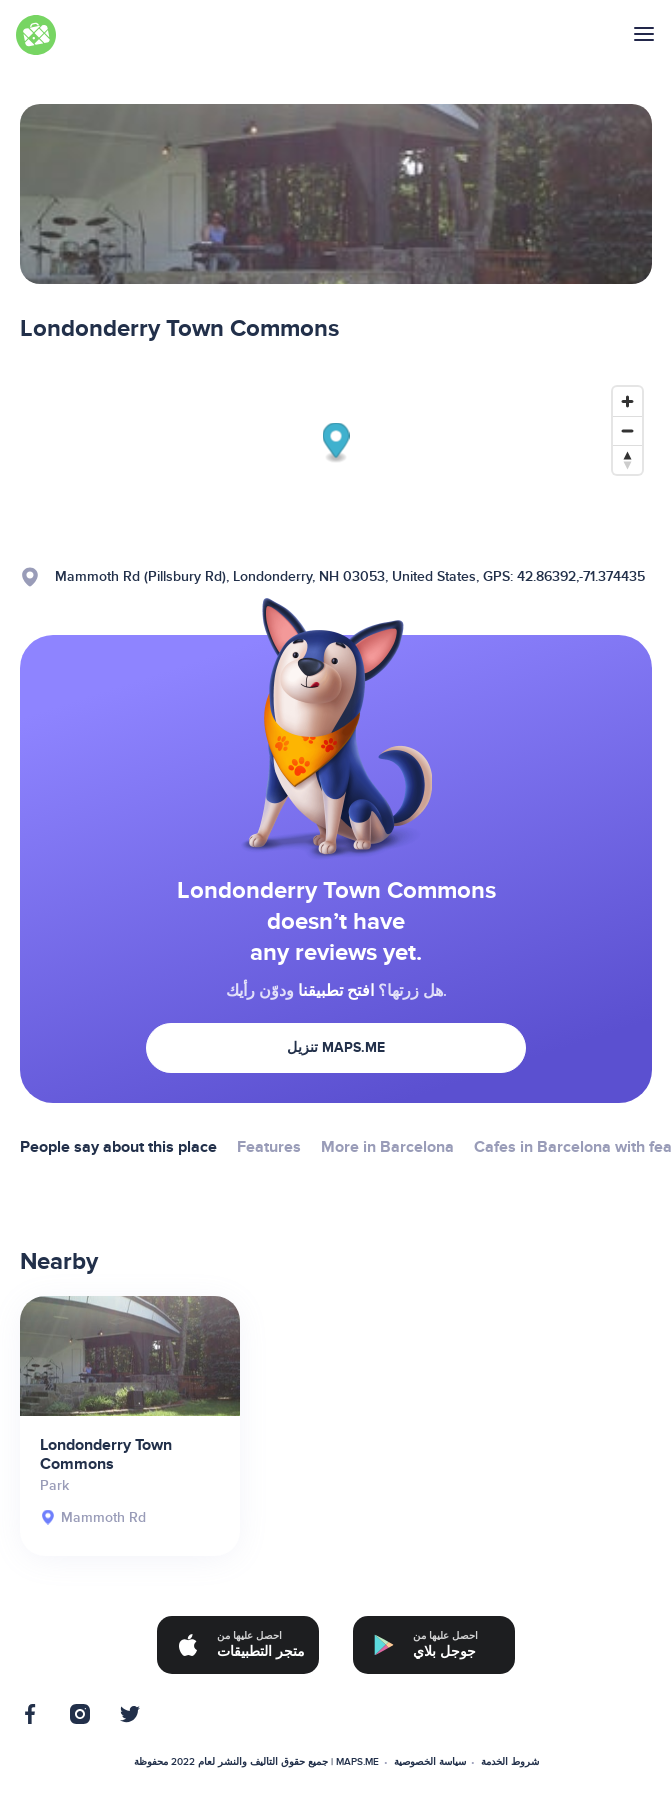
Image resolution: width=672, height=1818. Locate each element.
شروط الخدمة (510, 1762)
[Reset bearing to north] (627, 459)
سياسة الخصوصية (430, 1762)
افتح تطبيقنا (336, 991)
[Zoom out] (627, 430)
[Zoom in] (627, 401)
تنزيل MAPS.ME (336, 1047)
